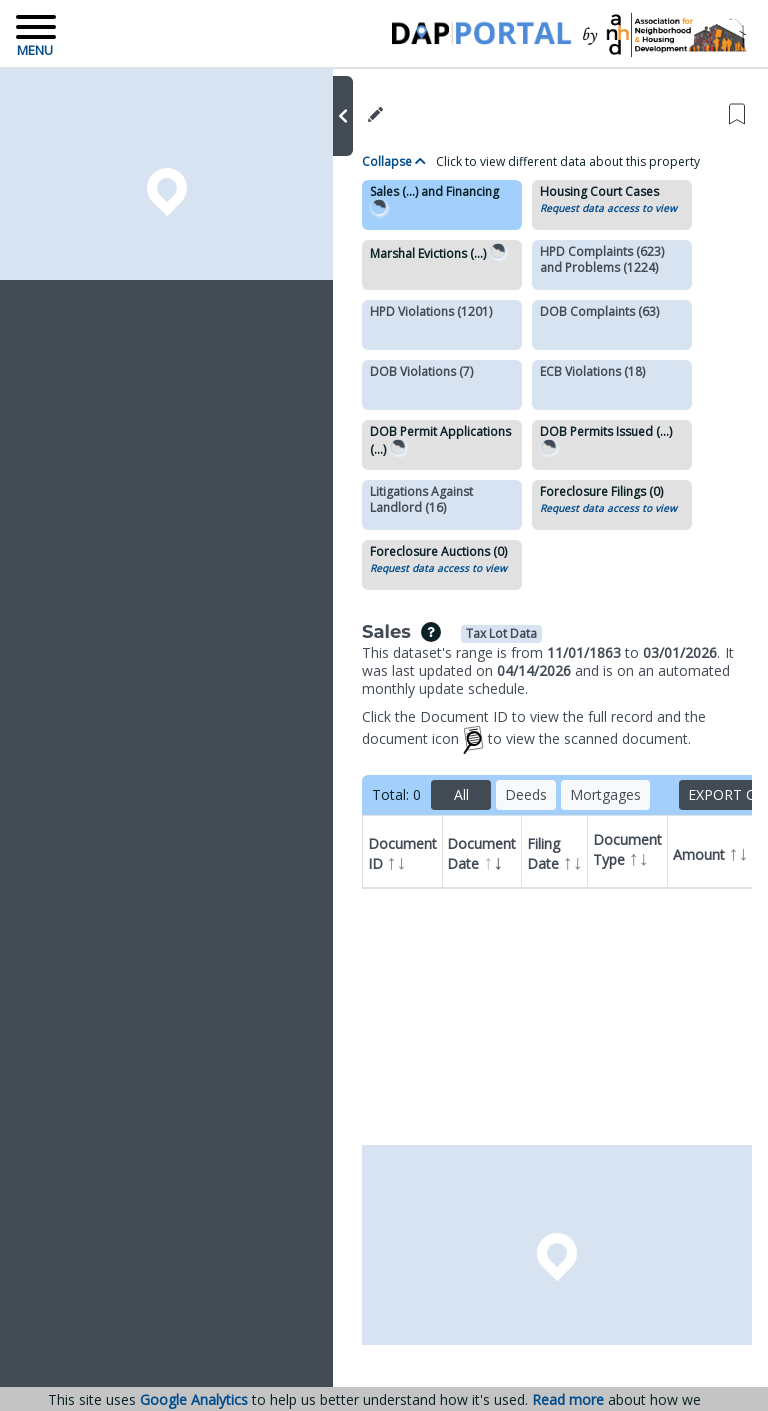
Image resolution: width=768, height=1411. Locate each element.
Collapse (394, 162)
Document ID (402, 854)
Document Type (629, 859)
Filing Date (555, 854)
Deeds (526, 794)
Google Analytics (194, 1399)
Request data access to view (608, 208)
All (461, 794)
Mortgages (605, 794)
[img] (431, 632)
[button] (343, 116)
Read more (568, 1400)
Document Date (481, 854)
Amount (711, 852)
